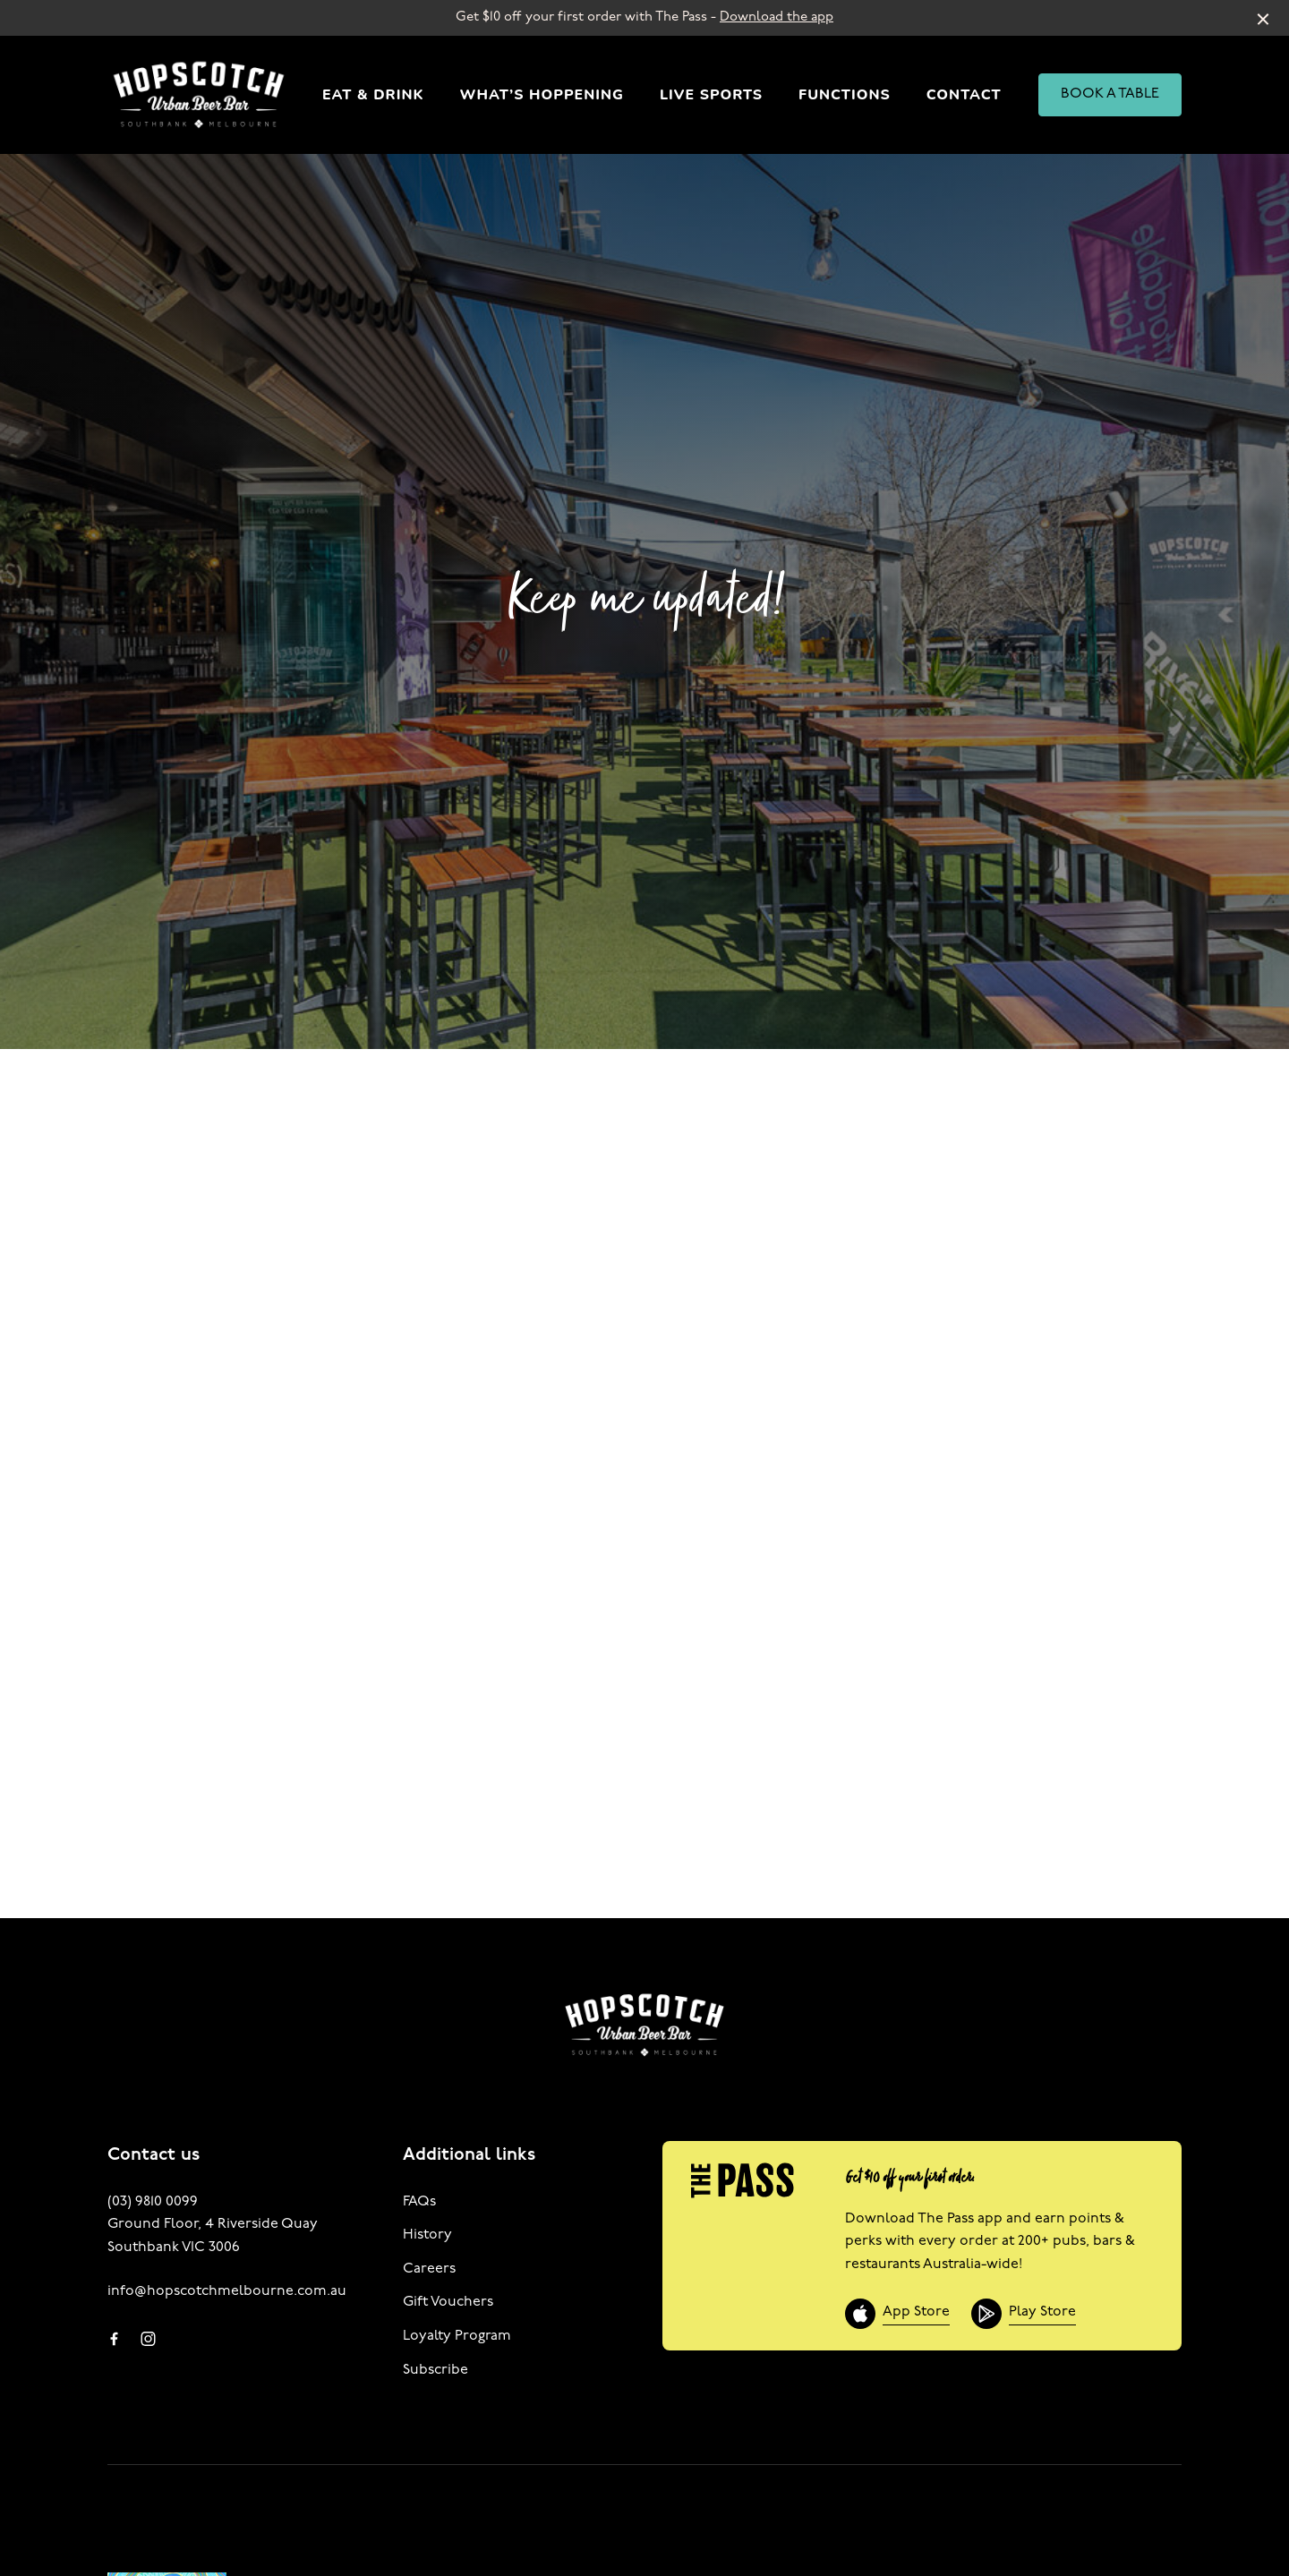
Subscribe (435, 2370)
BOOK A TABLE (1110, 94)
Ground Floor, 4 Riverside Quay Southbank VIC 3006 (212, 2236)
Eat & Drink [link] (373, 95)
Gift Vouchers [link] (448, 2302)
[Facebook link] (113, 2338)
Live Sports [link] (711, 95)
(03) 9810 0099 (152, 2202)
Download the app (776, 17)
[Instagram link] (147, 2338)
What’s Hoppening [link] (542, 95)
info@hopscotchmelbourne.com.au (226, 2291)
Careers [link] (429, 2269)
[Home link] (198, 94)
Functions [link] (844, 95)
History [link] (427, 2235)
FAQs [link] (419, 2202)
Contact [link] (964, 95)
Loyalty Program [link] (457, 2336)
